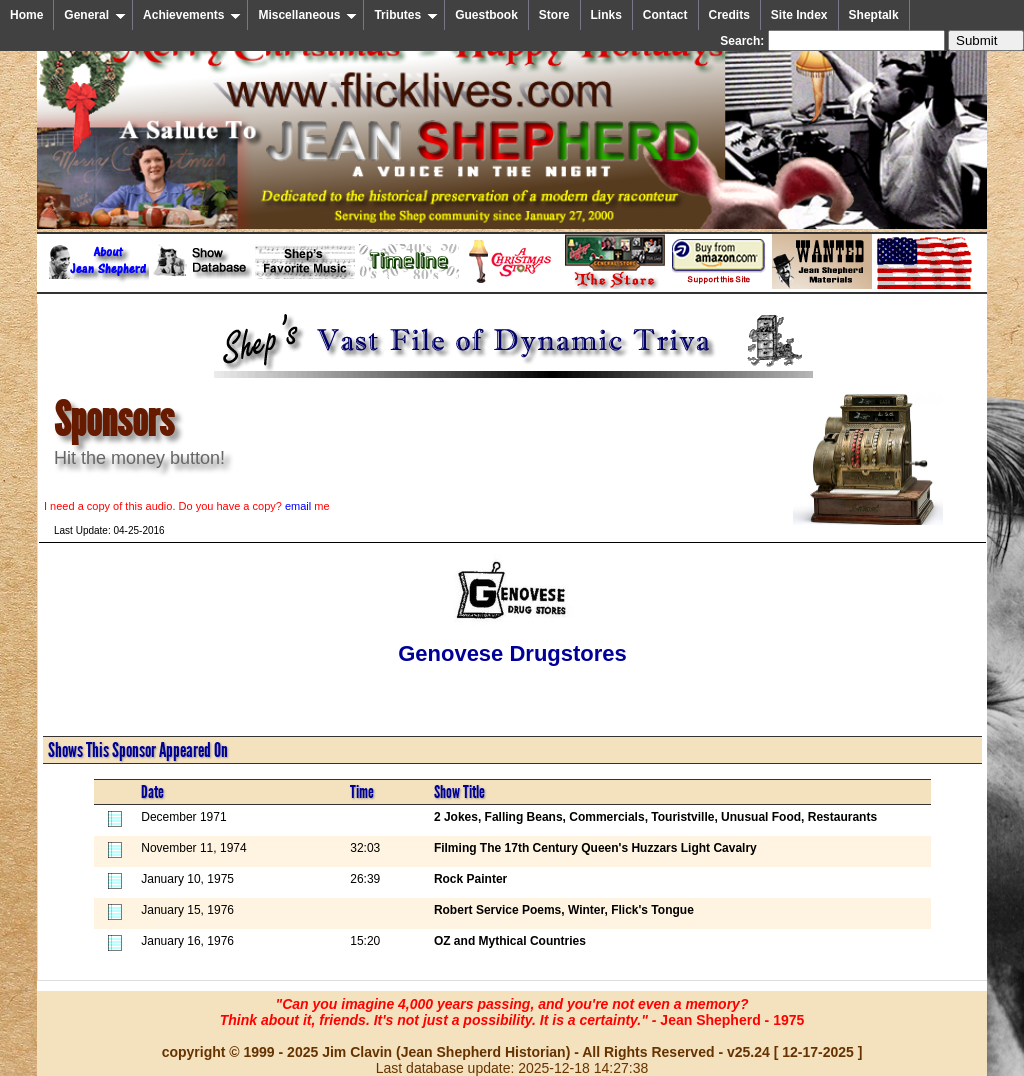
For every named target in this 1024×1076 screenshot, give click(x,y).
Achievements (192, 15)
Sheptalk (874, 15)
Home (26, 15)
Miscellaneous (307, 15)
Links (606, 15)
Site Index (799, 15)
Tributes (406, 15)
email (298, 506)
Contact (665, 15)
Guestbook (486, 15)
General (95, 15)
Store (554, 15)
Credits (729, 15)
